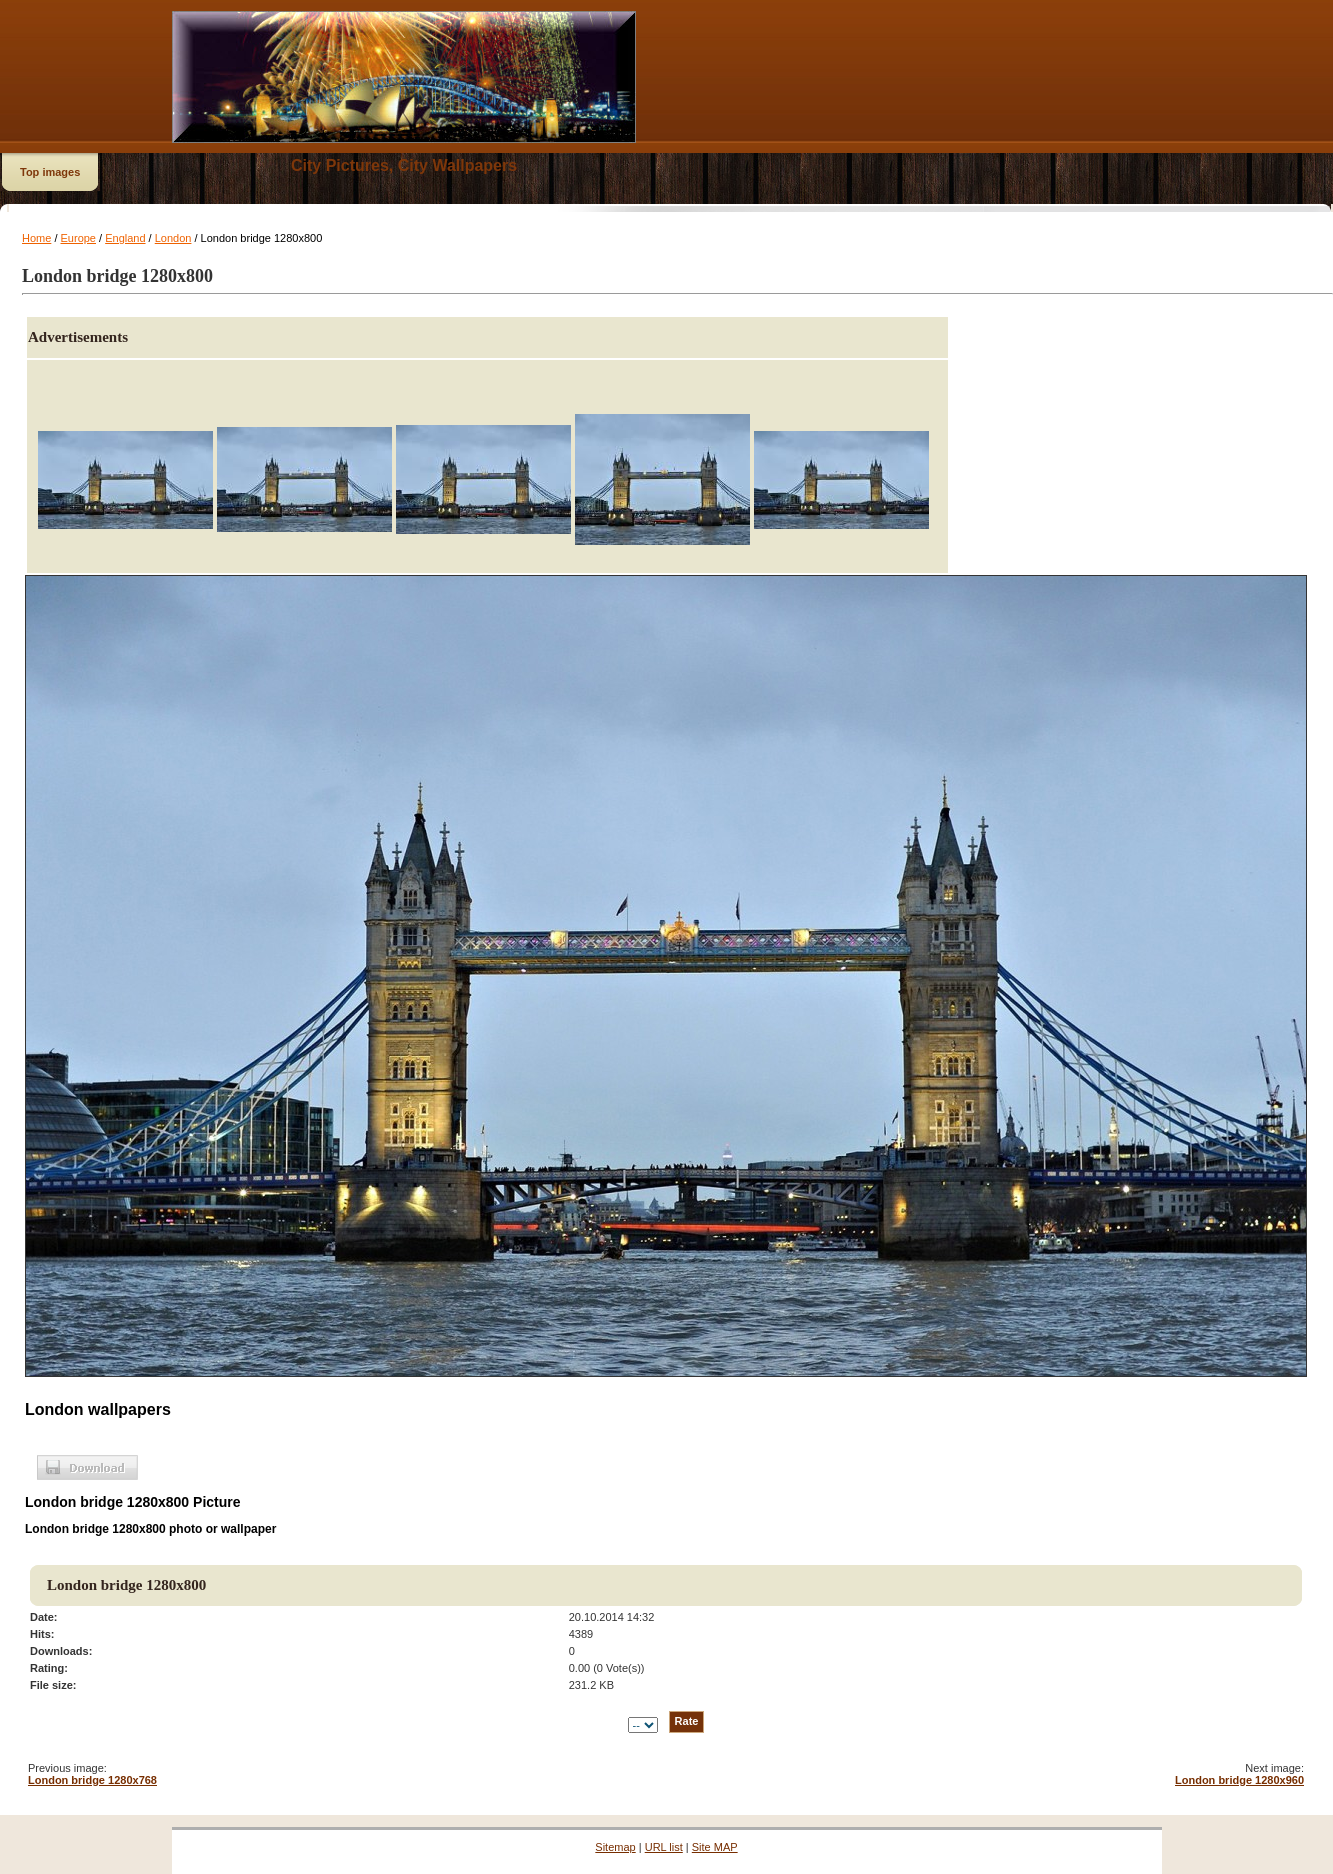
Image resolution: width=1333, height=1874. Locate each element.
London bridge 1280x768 (92, 1780)
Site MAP (715, 1847)
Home (36, 238)
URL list (664, 1847)
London (173, 238)
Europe (78, 238)
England (125, 238)
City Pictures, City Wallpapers (404, 165)
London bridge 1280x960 (1239, 1780)
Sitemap (615, 1847)
